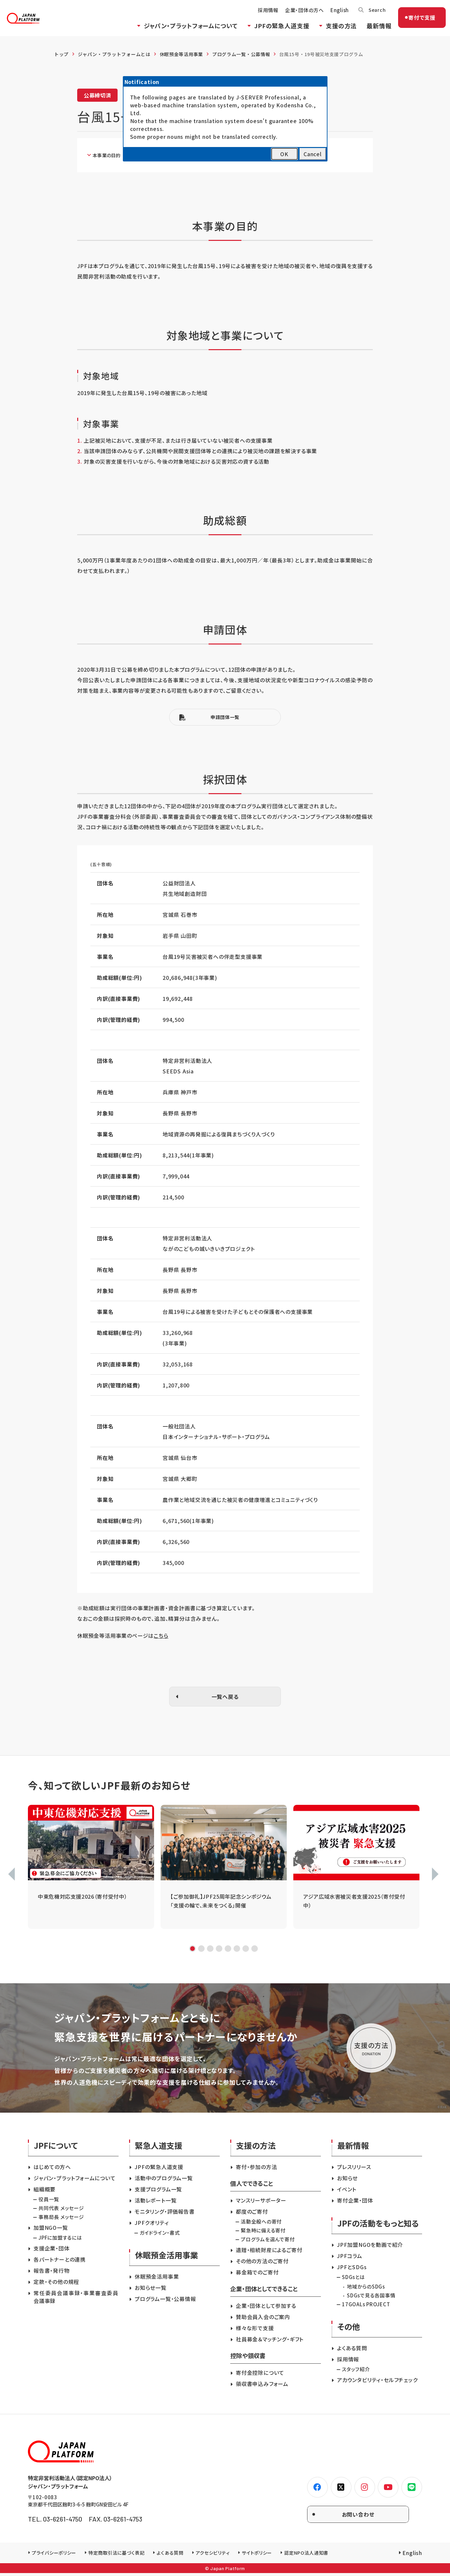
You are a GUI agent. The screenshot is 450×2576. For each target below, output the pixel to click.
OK (284, 154)
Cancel (313, 154)
